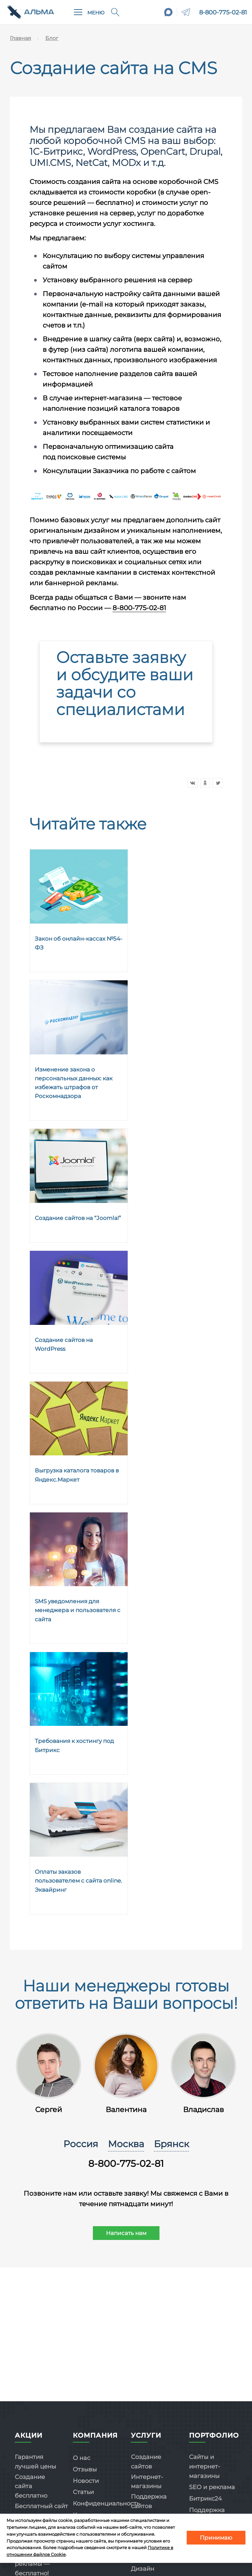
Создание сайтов (146, 2461)
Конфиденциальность (106, 2503)
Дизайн (142, 2568)
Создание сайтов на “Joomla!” (78, 1218)
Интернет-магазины (147, 2481)
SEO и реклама (212, 2487)
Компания (95, 2435)
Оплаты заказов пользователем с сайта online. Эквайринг (78, 1880)
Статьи (83, 2492)
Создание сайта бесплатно (31, 2486)
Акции (28, 2435)
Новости (86, 2481)
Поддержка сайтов (149, 2501)
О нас (81, 2458)
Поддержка (207, 2510)
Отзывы (85, 2469)
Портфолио (214, 2435)
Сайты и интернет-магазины (204, 2466)
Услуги (146, 2435)
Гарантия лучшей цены (35, 2461)
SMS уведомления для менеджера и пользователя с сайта (77, 1610)
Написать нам (126, 2233)
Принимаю (216, 2537)
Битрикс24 (205, 2498)
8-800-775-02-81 (223, 12)
